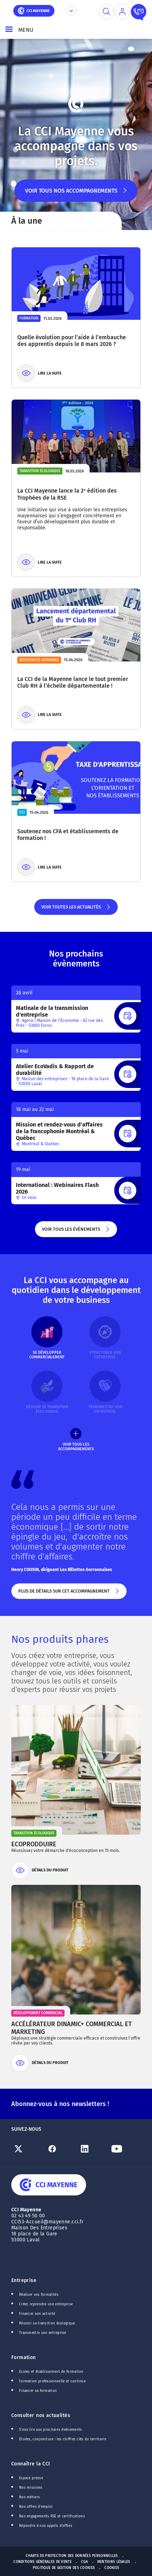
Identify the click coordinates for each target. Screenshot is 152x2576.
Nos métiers (29, 2497)
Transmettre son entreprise (42, 2333)
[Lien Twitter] (27, 2148)
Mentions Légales (113, 2562)
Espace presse (31, 2478)
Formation (23, 2357)
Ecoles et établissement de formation (51, 2372)
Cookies (111, 2568)
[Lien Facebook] (60, 2148)
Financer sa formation (38, 2391)
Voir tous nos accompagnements (76, 194)
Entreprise (23, 2280)
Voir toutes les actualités (76, 909)
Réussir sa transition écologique (47, 2323)
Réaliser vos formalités (39, 2295)
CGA (84, 2562)
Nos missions (31, 2488)
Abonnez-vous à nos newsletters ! (60, 2104)
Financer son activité (37, 2314)
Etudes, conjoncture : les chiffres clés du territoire (62, 2439)
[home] (34, 10)
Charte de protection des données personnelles (72, 2556)
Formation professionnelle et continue (52, 2381)
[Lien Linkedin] (92, 2148)
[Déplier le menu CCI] (71, 10)
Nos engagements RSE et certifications (52, 2516)
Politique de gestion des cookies (64, 2568)
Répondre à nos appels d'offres (45, 2526)
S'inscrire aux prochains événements (50, 2430)
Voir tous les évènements (76, 1232)
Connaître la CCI (30, 2464)
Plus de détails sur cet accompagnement (69, 1593)
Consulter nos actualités (40, 2415)
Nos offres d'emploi (36, 2507)
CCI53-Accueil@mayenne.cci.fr (47, 2222)
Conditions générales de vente (42, 2562)
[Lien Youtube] (124, 2148)
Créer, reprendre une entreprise (46, 2304)
